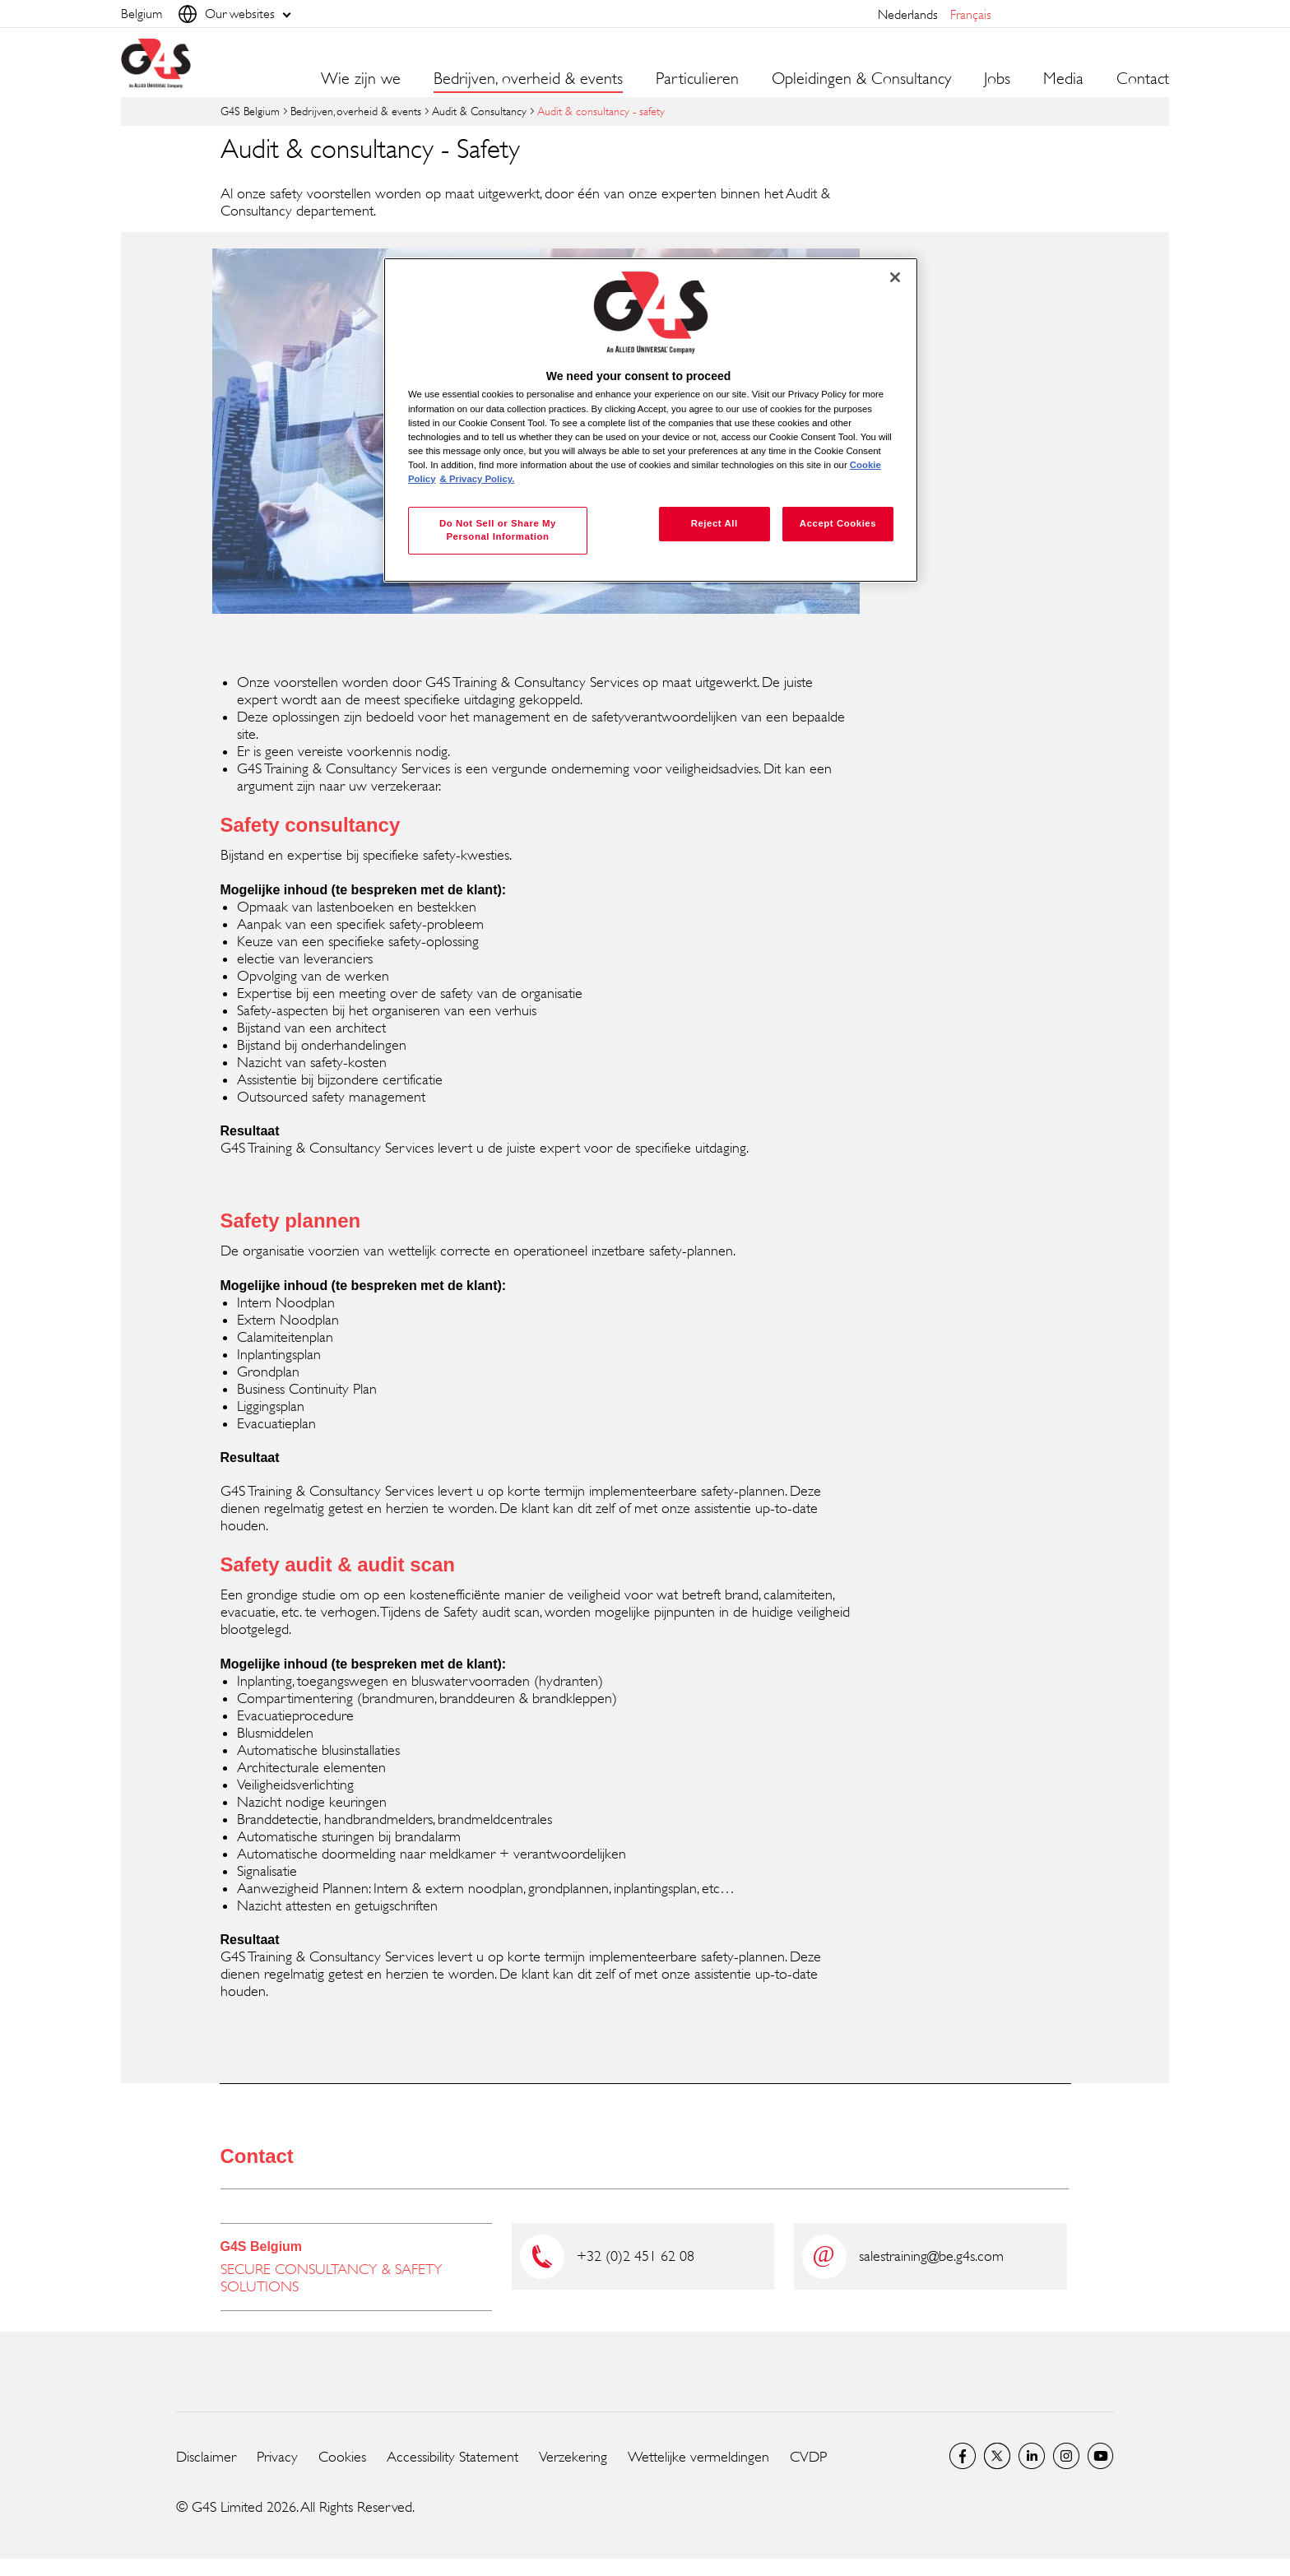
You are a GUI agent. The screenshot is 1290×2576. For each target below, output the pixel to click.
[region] (650, 420)
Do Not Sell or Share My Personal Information (497, 529)
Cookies (342, 2456)
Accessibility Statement (452, 2456)
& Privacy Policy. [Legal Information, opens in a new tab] (477, 479)
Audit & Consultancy (479, 111)
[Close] (895, 277)
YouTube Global (1101, 2456)
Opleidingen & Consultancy (861, 79)
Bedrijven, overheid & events (355, 111)
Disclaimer (206, 2456)
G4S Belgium (250, 111)
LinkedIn (1032, 2456)
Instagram (1066, 2456)
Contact (1142, 79)
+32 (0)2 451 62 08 (635, 2256)
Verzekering (573, 2456)
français (970, 14)
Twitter (997, 2456)
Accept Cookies (838, 523)
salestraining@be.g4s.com (931, 2256)
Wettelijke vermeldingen (698, 2456)
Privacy (277, 2456)
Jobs (997, 79)
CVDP (808, 2456)
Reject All (714, 523)
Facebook (962, 2456)
